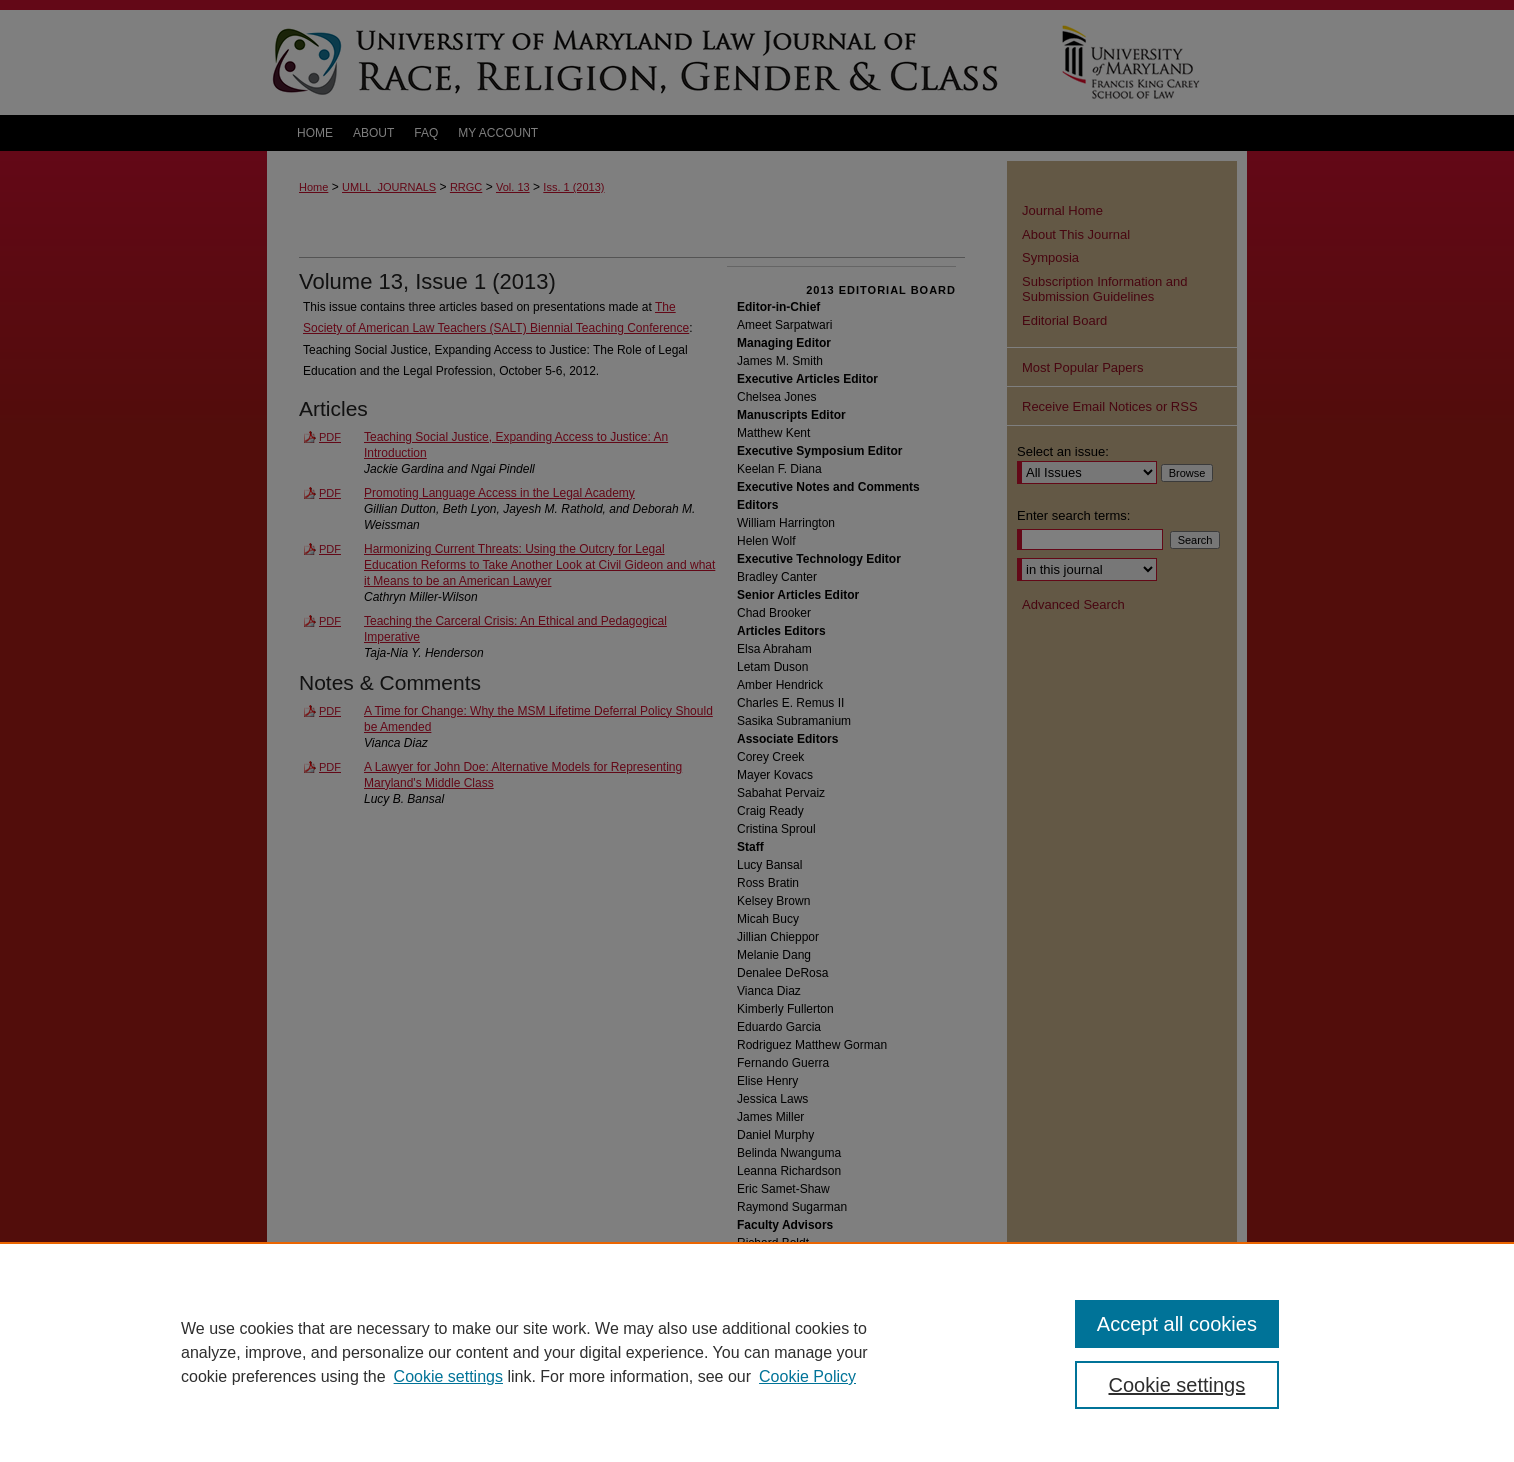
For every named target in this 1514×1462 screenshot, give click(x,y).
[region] (757, 1352)
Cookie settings (448, 1376)
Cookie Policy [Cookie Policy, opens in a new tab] (807, 1376)
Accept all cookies (1177, 1324)
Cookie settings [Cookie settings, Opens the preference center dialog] (1177, 1385)
